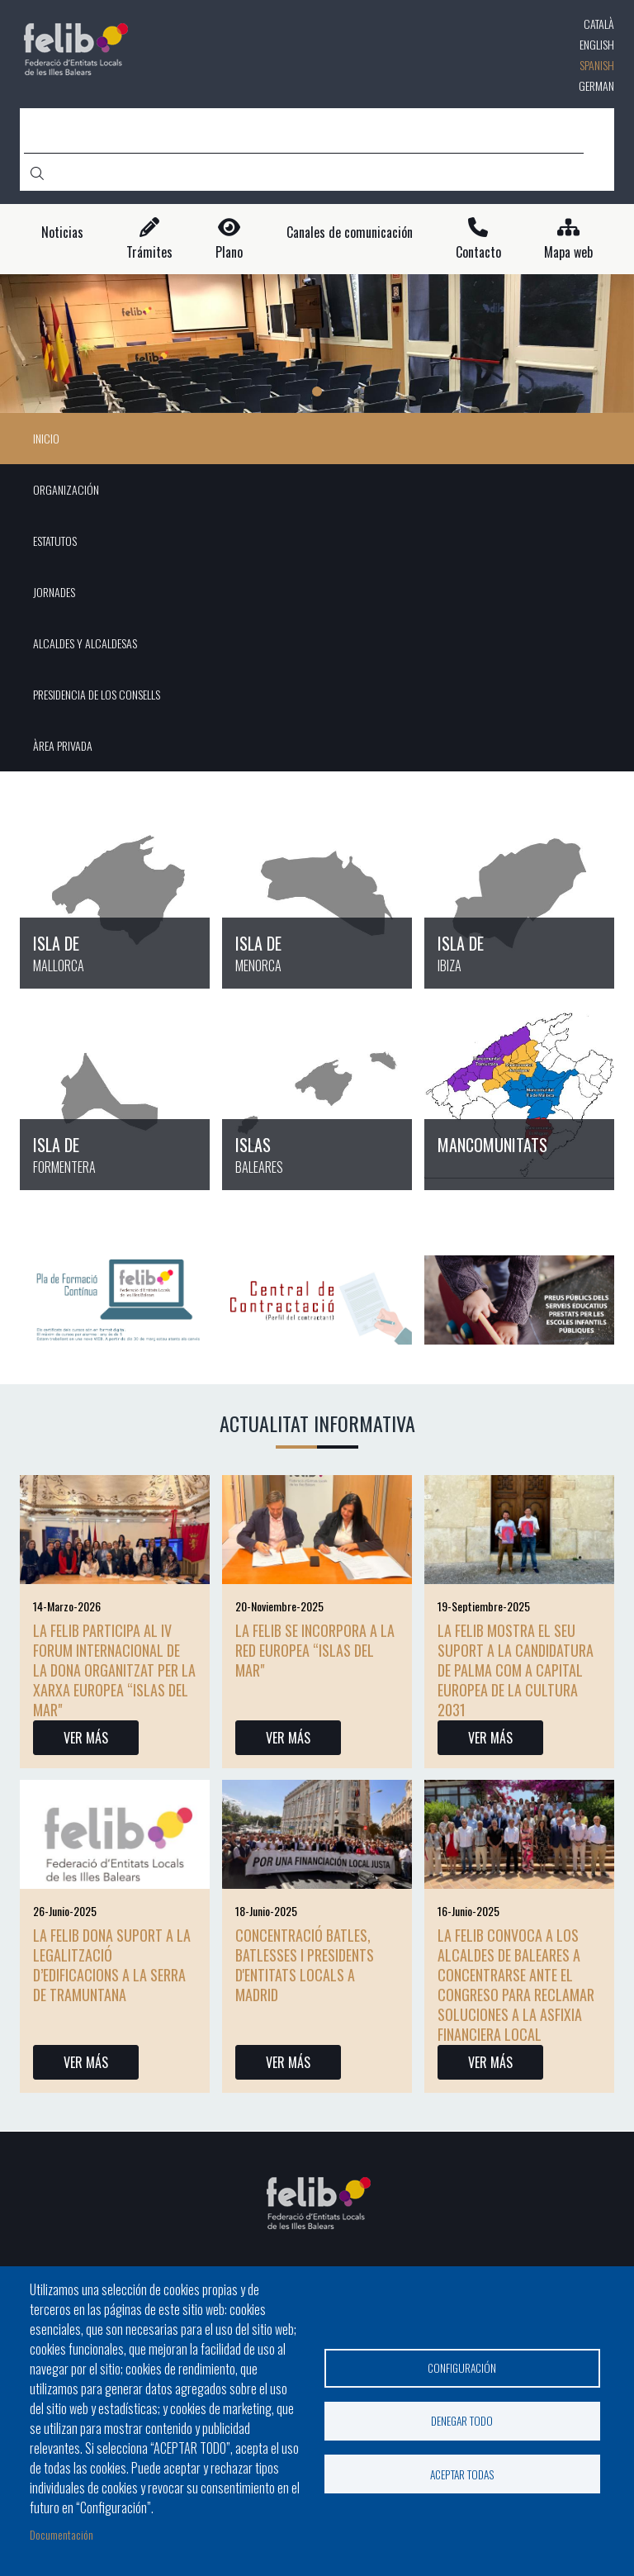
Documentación (61, 2534)
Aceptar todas (462, 2474)
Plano (229, 252)
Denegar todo (462, 2420)
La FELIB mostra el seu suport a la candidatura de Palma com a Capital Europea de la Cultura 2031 (516, 1670)
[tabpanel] (317, 344)
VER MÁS (86, 1738)
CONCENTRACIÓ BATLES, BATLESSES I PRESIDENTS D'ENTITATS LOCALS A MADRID (304, 1964)
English (597, 44)
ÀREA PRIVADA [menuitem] (62, 745)
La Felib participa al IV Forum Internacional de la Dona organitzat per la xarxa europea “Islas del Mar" (114, 1670)
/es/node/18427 (519, 1095)
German (596, 85)
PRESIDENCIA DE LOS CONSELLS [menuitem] (96, 694)
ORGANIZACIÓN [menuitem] (66, 489)
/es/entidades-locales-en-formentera (115, 1095)
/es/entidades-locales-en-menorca (317, 893)
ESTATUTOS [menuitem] (55, 540)
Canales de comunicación (349, 232)
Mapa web (568, 252)
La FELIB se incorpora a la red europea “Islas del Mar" (315, 1650)
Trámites (149, 252)
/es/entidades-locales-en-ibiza (519, 893)
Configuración (462, 2367)
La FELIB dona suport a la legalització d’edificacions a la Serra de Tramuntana (112, 1964)
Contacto (478, 252)
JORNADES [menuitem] (54, 591)
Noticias (62, 232)
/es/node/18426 (317, 1095)
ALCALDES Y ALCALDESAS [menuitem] (85, 643)
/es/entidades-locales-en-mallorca (115, 893)
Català (599, 23)
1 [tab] (317, 391)
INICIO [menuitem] (46, 438)
